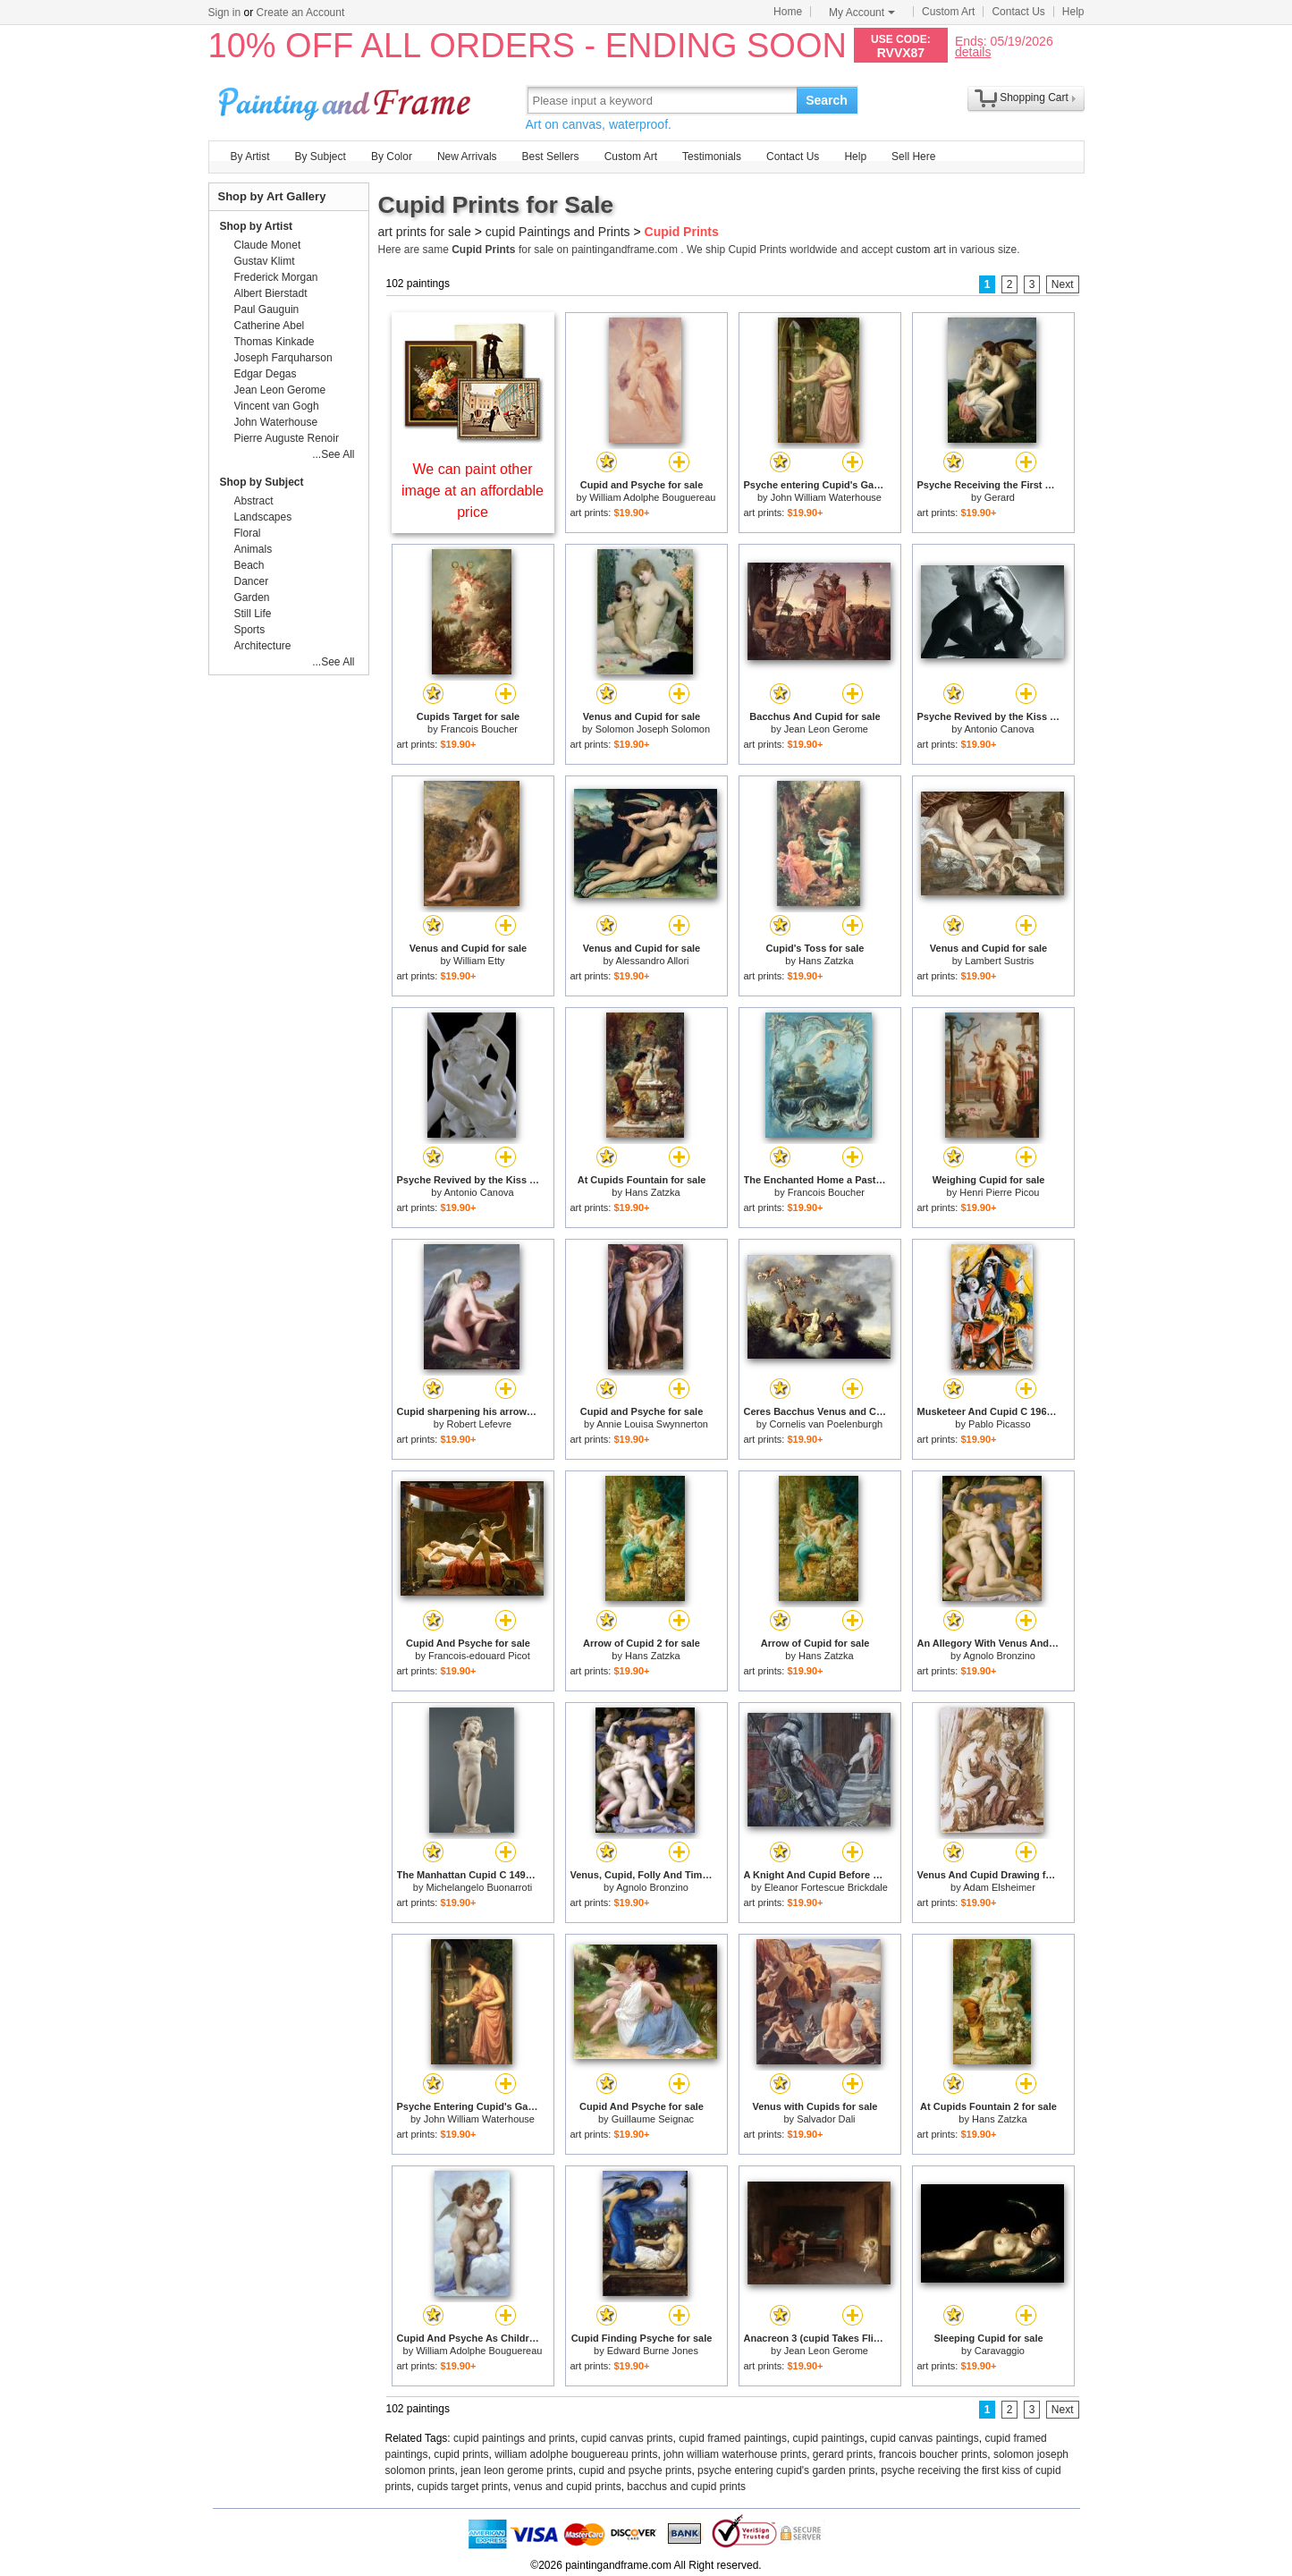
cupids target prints (463, 2486)
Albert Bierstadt (271, 293)
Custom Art (948, 11)
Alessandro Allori (652, 960)
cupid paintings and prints (514, 2438)
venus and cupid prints (567, 2486)
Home (787, 11)
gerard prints (843, 2454)
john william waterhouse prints (734, 2454)
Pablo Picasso (999, 1424)
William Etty (478, 960)
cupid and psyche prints (634, 2470)
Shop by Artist (256, 226)
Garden (252, 597)
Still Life (253, 613)
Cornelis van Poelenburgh (826, 1424)
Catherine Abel (269, 325)
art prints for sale (424, 232)
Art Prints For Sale (347, 100)
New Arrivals (467, 156)
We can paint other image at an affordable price (472, 491)
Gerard (999, 497)
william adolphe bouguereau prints (575, 2454)
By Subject (320, 156)
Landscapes (263, 517)
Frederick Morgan (276, 277)
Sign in (224, 12)
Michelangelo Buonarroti (479, 1887)
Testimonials (711, 156)
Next (1062, 284)
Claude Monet (267, 245)
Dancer (251, 581)
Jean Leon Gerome (826, 729)
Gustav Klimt (264, 261)
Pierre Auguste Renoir (286, 438)
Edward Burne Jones (652, 2350)
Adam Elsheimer (999, 1887)
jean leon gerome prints (516, 2470)
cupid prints (461, 2454)
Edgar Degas (265, 374)
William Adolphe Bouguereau (652, 497)
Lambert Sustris (999, 960)
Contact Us (1018, 11)
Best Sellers (550, 156)
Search (827, 100)
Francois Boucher (479, 729)
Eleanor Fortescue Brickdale (826, 1887)
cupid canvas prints (627, 2438)
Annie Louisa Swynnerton (652, 1424)
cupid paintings (829, 2438)
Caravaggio (1000, 2350)
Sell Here (913, 156)
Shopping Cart (1034, 97)
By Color (391, 156)
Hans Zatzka (826, 960)
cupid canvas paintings (924, 2438)
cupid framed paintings (733, 2438)
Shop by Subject (262, 482)
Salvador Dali (826, 2119)
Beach (249, 565)
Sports (250, 629)
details (973, 51)
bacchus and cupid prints (686, 2486)
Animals (253, 549)
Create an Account (301, 12)
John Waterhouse (276, 422)
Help (1073, 11)
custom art (921, 249)
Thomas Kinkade (274, 341)
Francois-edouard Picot (479, 1655)
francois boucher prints (933, 2454)
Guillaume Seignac (653, 2119)
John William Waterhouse (826, 497)
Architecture (262, 646)
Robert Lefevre (478, 1424)
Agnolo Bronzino (999, 1655)
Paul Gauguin (267, 309)
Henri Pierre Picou (999, 1192)
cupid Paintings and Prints (558, 232)
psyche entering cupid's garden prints (785, 2470)
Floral (247, 533)
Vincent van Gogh (276, 406)
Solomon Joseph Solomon (652, 729)
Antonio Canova (999, 729)
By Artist (250, 156)
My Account (862, 12)
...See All (333, 454)
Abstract (254, 501)
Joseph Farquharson (283, 358)
